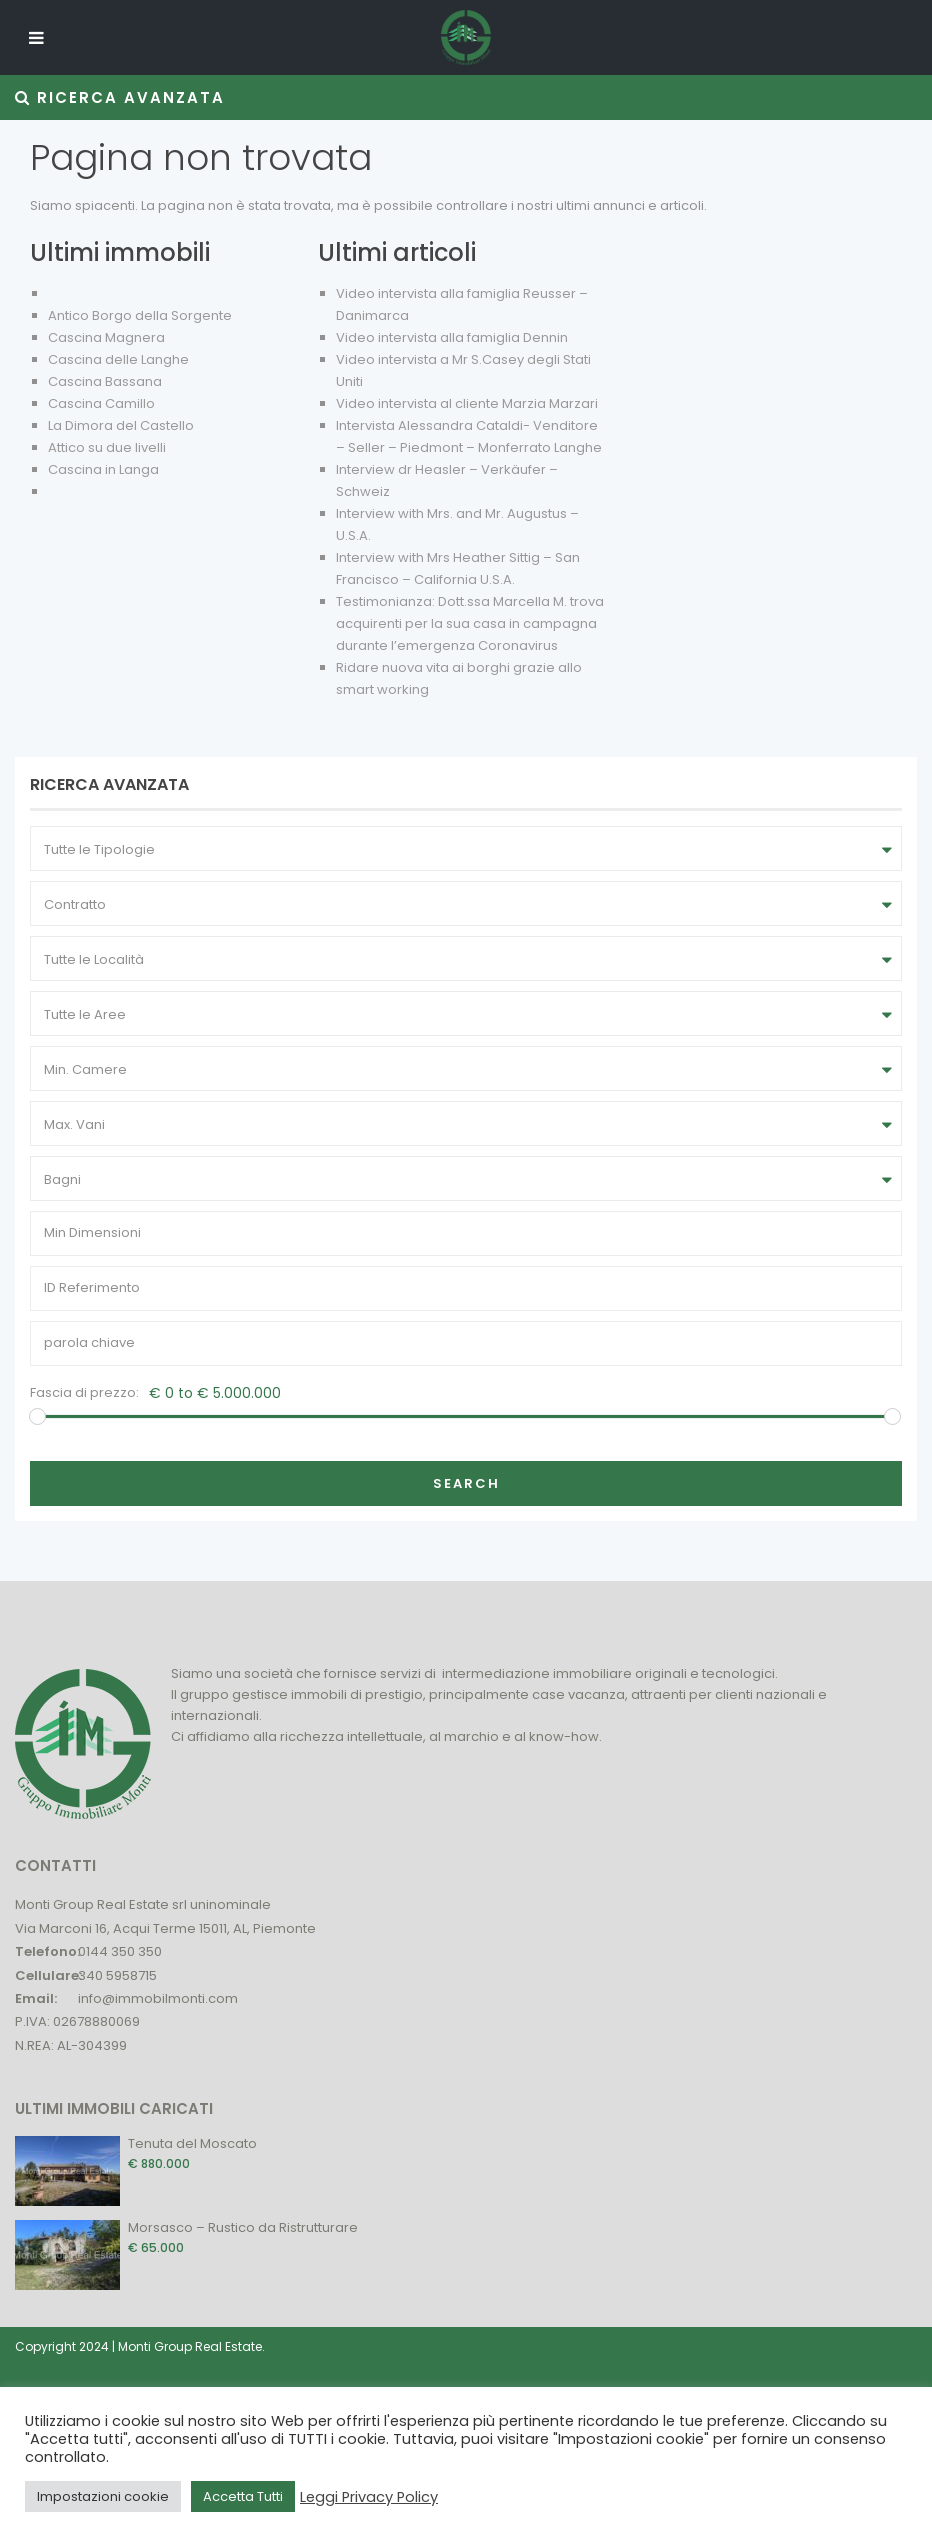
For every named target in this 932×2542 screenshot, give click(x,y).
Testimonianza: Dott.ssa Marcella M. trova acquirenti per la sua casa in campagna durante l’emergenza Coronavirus (470, 623)
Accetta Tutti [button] (243, 2496)
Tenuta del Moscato (192, 2143)
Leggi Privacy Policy (369, 2497)
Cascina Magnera (106, 337)
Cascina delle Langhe (118, 359)
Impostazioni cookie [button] (103, 2496)
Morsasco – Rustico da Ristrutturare (243, 2227)
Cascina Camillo (101, 403)
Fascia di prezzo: (84, 1392)
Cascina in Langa (103, 469)
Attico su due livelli (107, 447)
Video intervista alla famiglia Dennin (452, 337)
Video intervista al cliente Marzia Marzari (467, 403)
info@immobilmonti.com (158, 1998)
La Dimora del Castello (121, 425)
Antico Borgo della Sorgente (140, 315)
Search (466, 1483)
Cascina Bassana (105, 381)
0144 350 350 (120, 1951)
